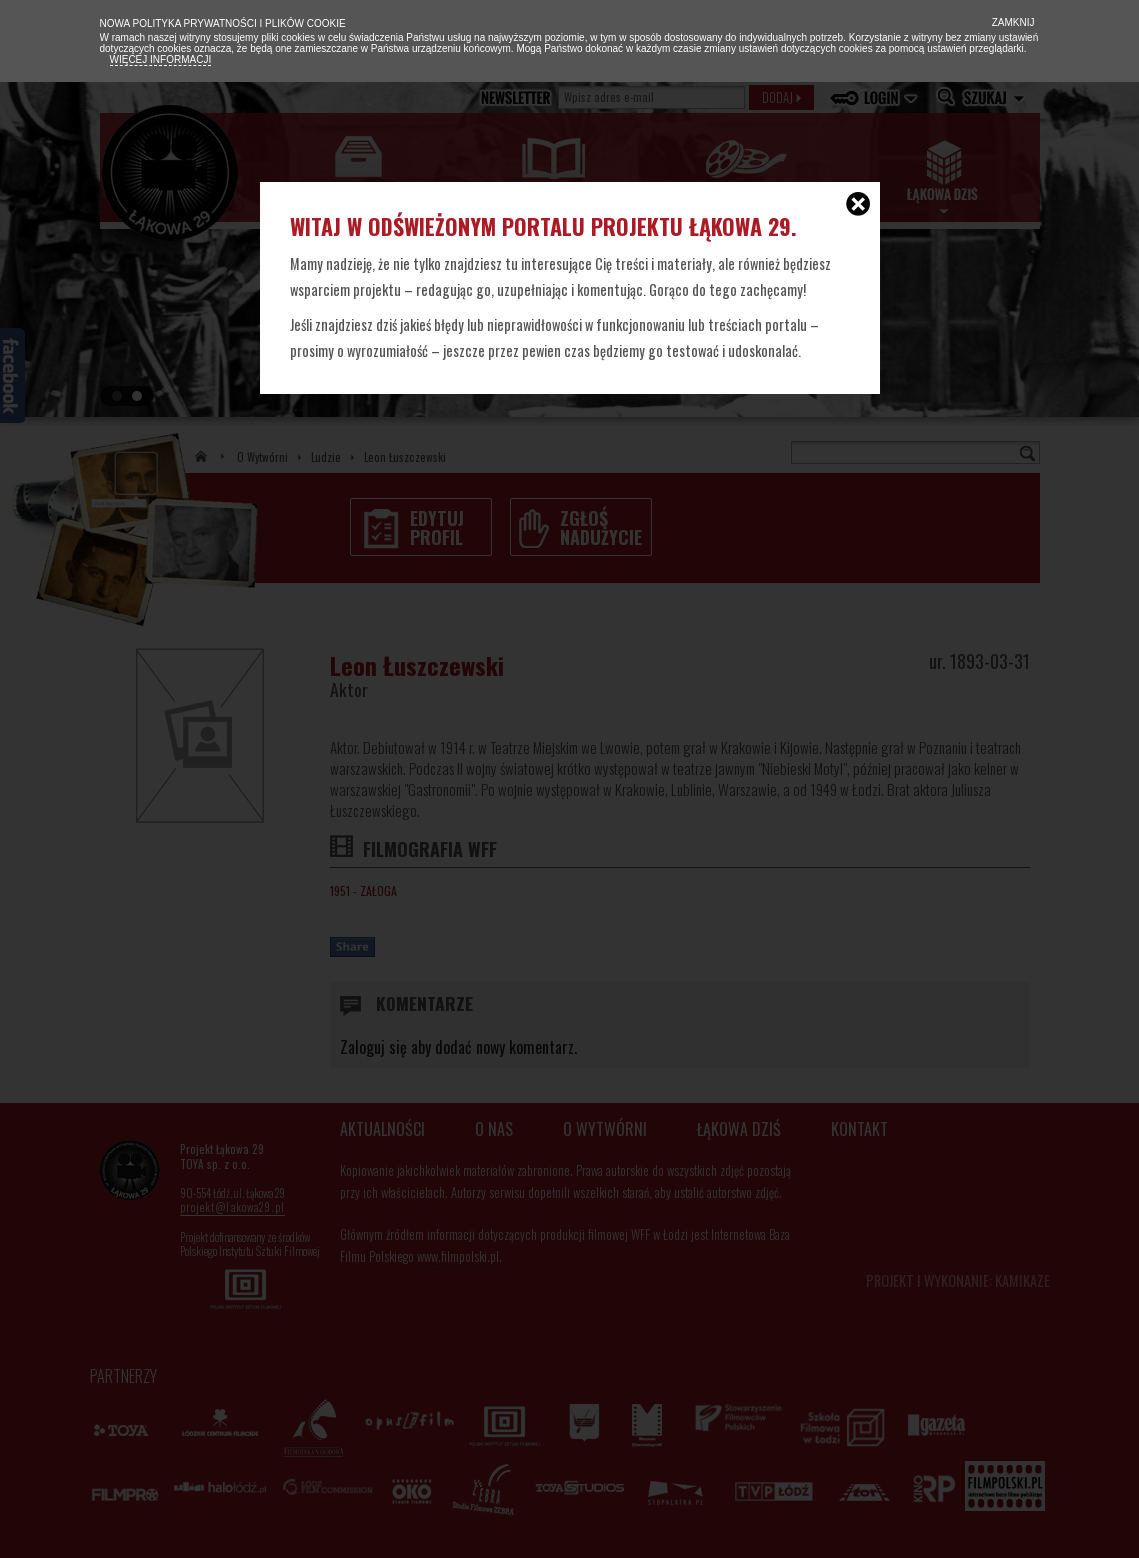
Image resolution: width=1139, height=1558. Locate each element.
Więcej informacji (161, 59)
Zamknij (1012, 22)
